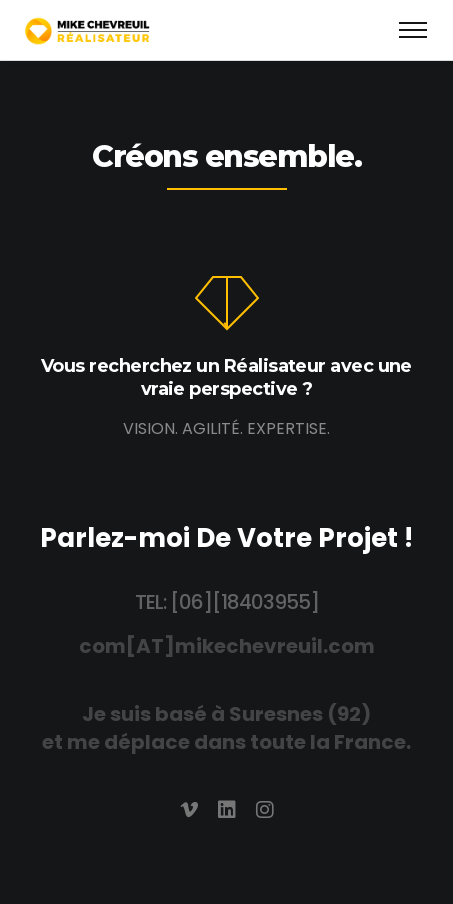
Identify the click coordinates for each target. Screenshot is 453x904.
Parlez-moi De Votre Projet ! (226, 538)
